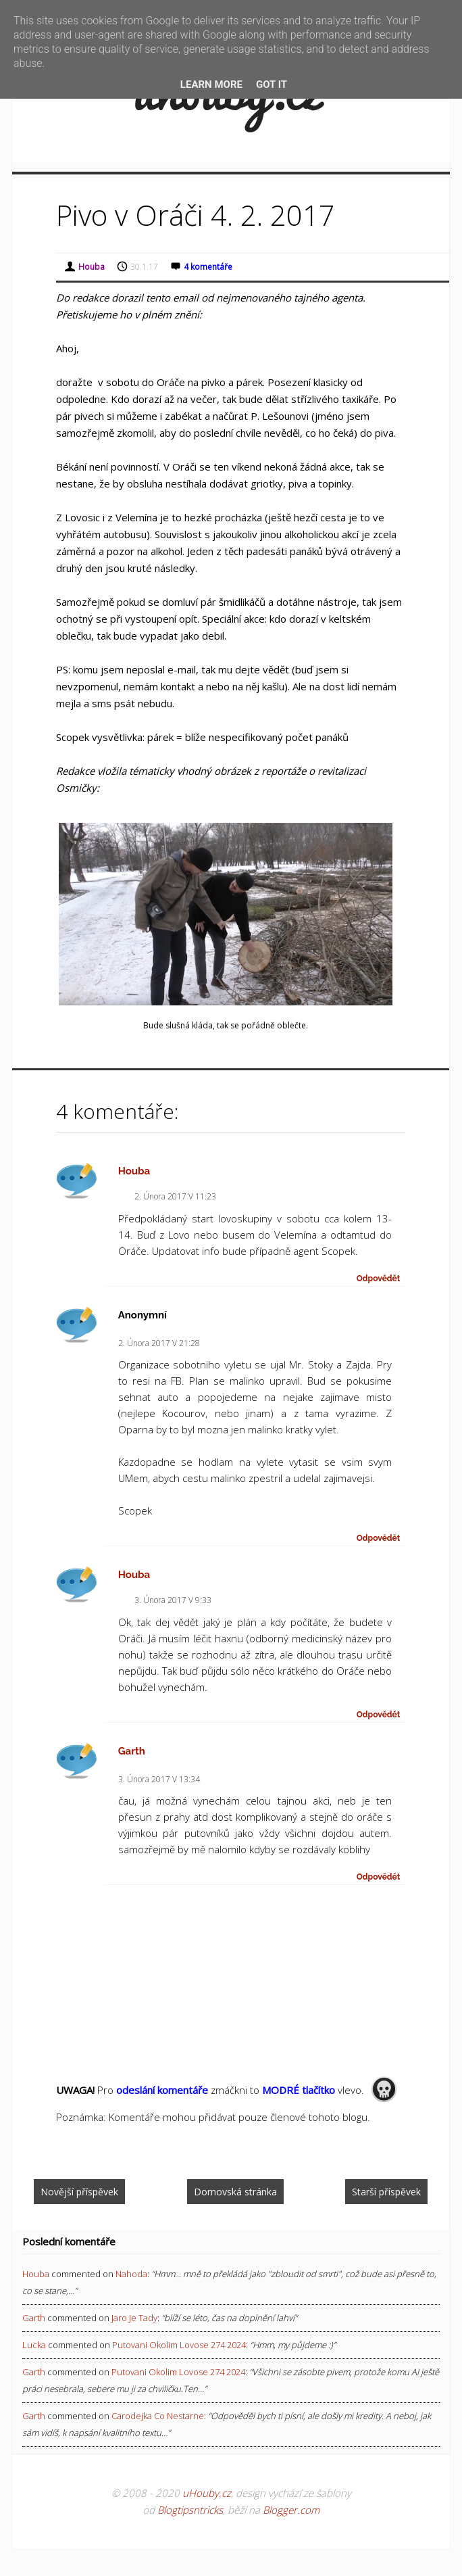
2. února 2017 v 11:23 (175, 1196)
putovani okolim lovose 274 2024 (179, 2345)
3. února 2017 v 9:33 (172, 1600)
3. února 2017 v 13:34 (159, 1779)
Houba (134, 1171)
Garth (131, 1751)
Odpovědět (379, 1278)
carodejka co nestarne (157, 2416)
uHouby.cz (206, 2493)
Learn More (211, 84)
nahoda (131, 2274)
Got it (271, 84)
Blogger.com (291, 2510)
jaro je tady (134, 2318)
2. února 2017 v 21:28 (159, 1343)
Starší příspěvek (386, 2191)
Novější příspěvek (79, 2191)
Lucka (34, 2345)
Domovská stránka (235, 2191)
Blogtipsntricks (190, 2510)
